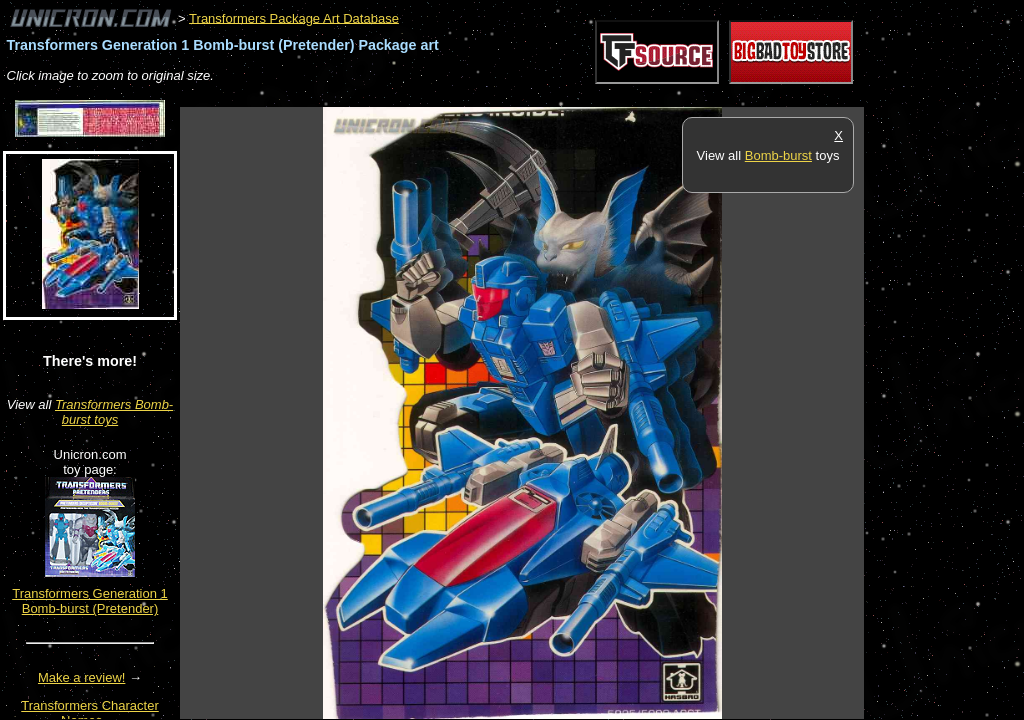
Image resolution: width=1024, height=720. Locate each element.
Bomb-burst (778, 155)
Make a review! (81, 677)
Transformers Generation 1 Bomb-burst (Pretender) (90, 601)
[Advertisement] (544, 96)
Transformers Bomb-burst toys (114, 412)
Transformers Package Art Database (294, 17)
